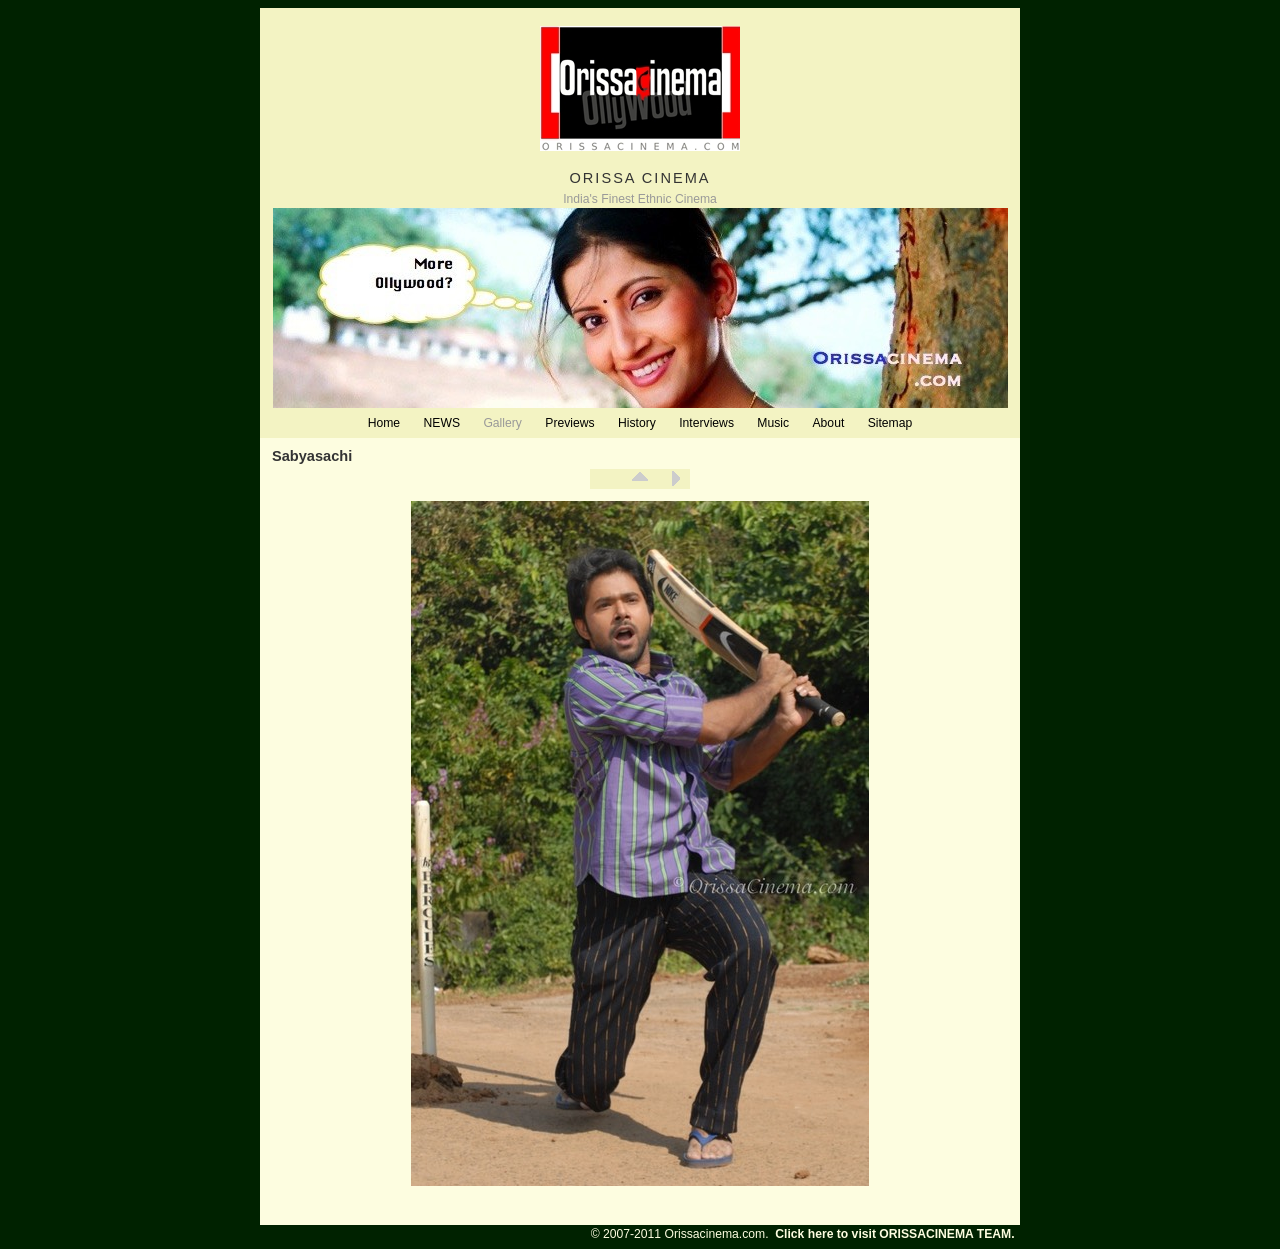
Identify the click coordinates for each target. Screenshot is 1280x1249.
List (640, 479)
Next (675, 479)
